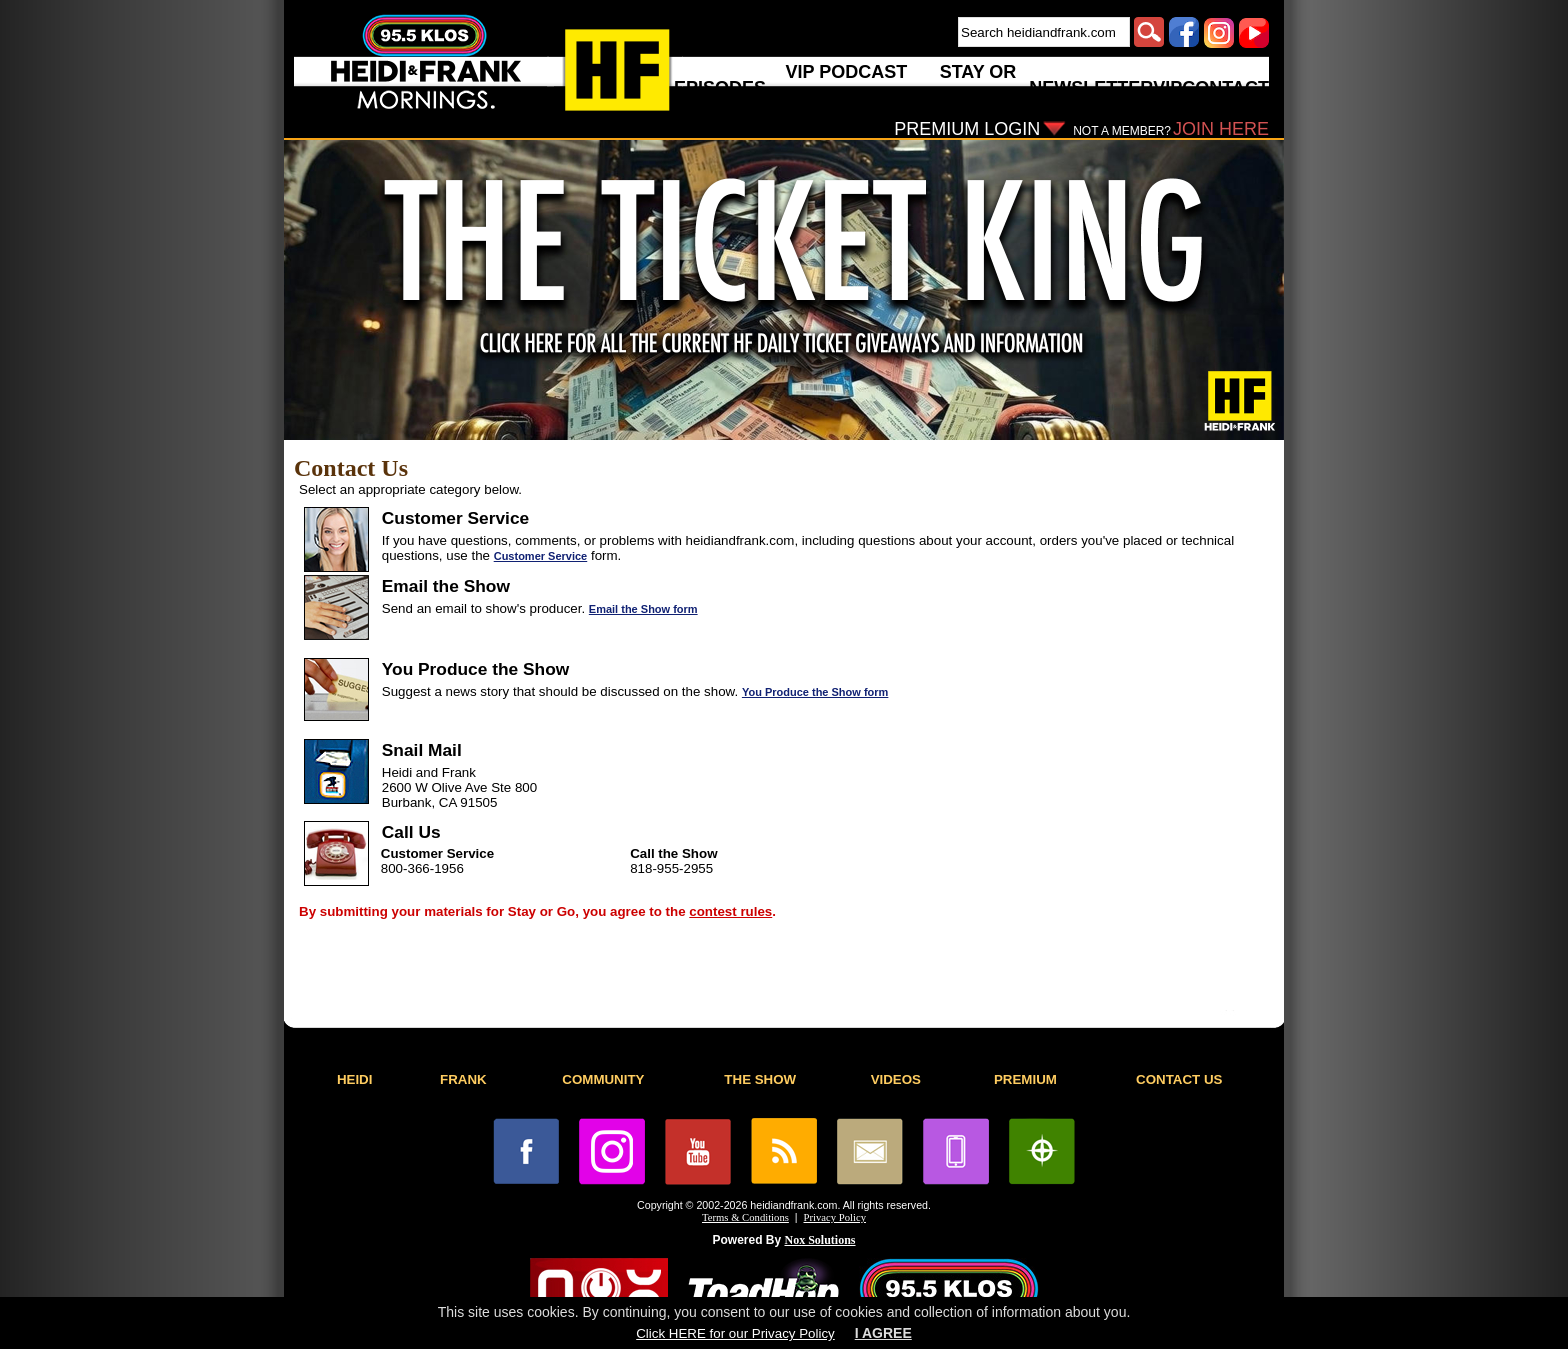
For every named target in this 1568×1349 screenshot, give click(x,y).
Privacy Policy (835, 1217)
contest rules (730, 911)
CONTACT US (1179, 1079)
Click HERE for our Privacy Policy (735, 1333)
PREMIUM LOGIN (967, 129)
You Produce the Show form (815, 692)
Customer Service (541, 556)
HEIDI (355, 1079)
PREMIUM (1025, 1079)
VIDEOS (896, 1079)
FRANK (463, 1079)
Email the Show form (643, 609)
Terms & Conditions (745, 1217)
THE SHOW (760, 1079)
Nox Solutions (820, 1240)
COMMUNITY (603, 1079)
